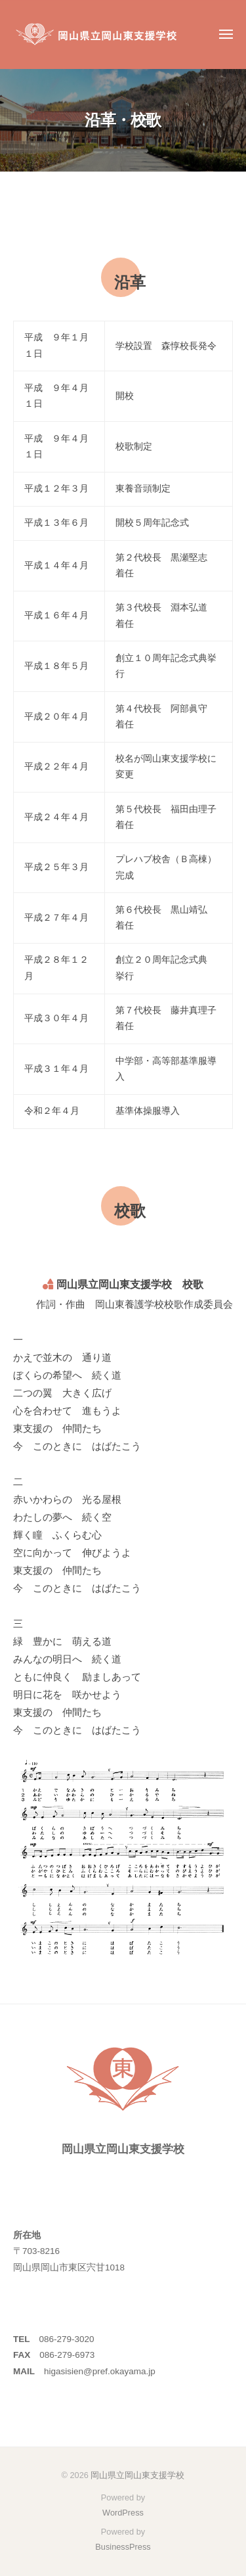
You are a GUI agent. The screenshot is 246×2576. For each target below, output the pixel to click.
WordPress (123, 2513)
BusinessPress (122, 2547)
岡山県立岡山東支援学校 (137, 2475)
